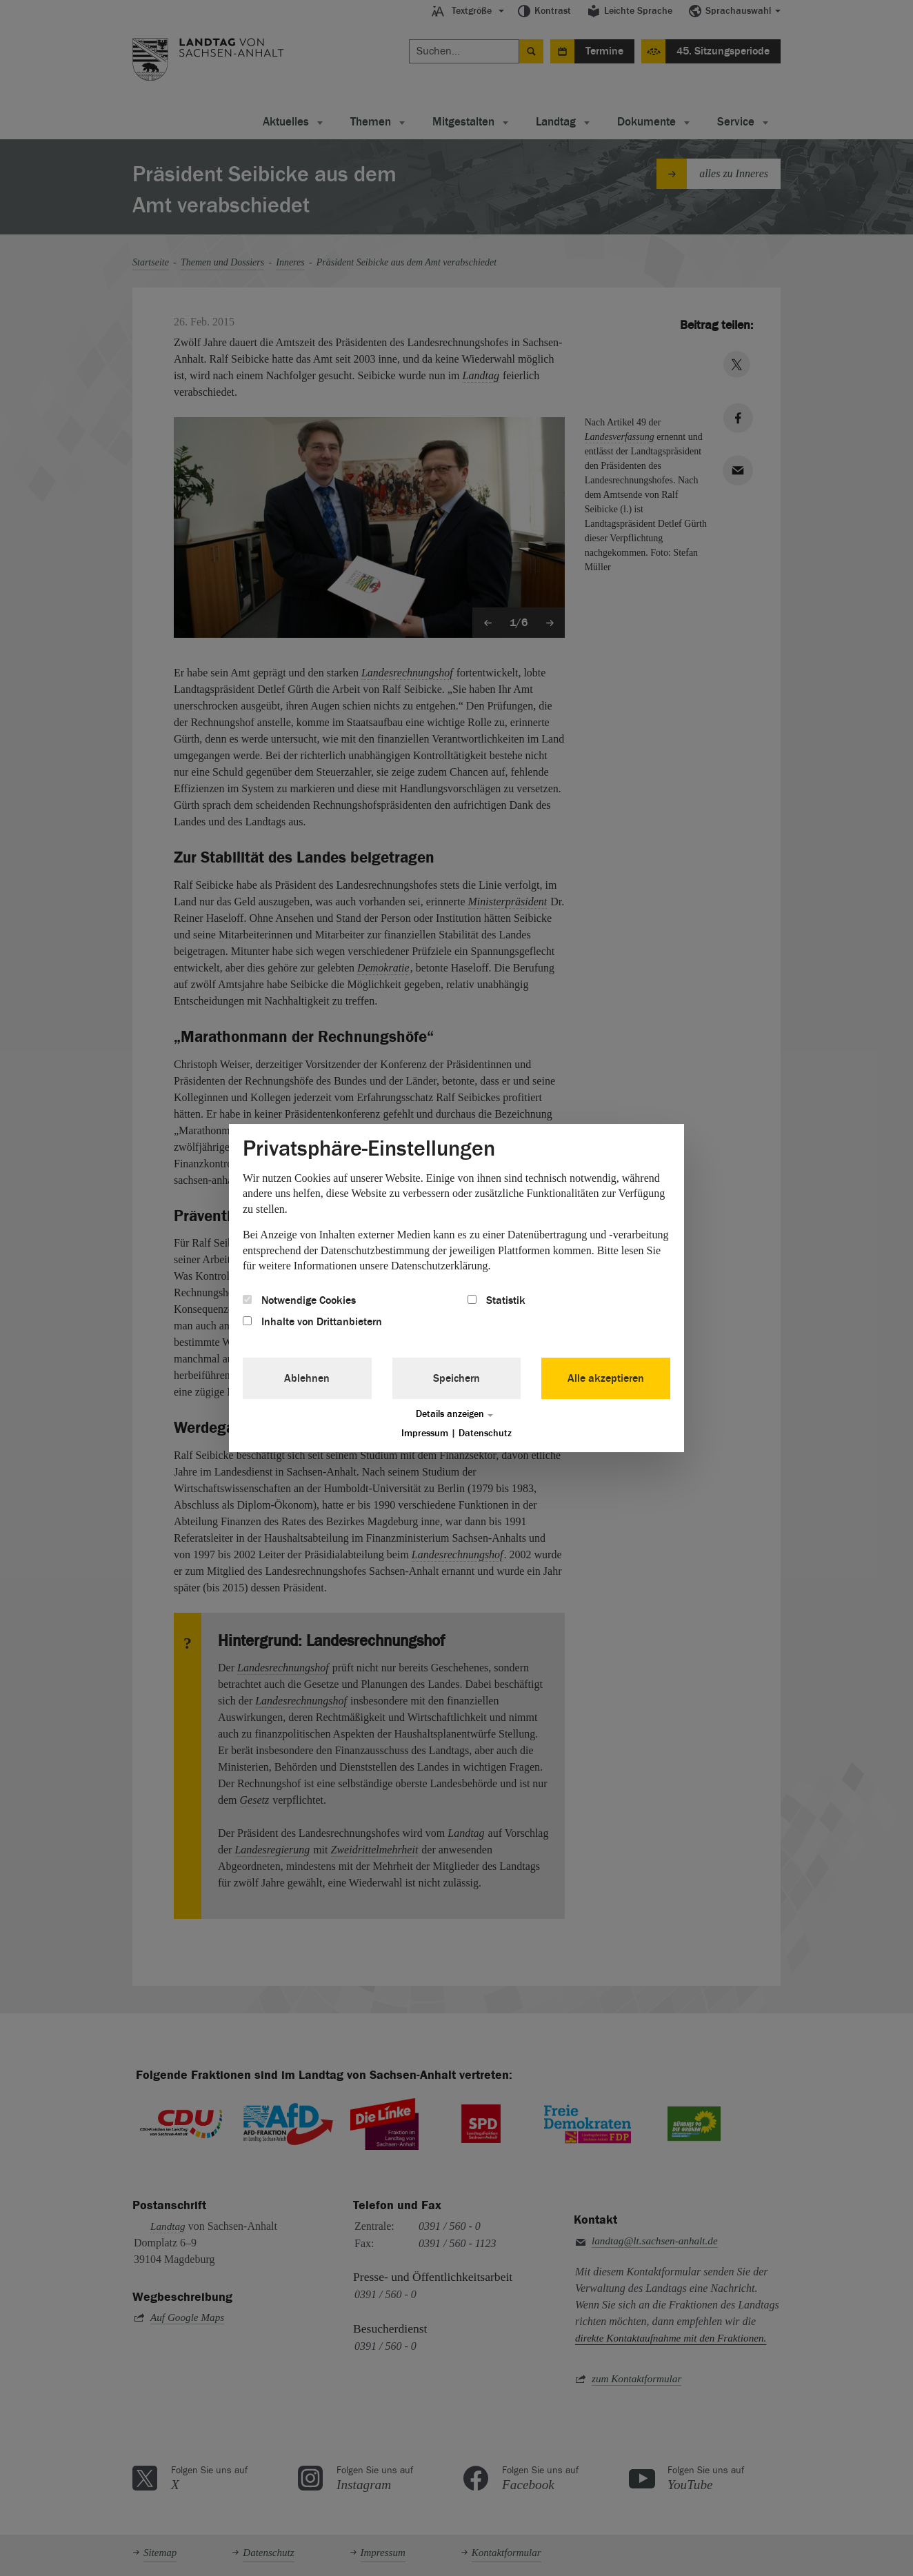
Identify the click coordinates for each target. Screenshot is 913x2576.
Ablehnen (307, 1378)
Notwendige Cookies (299, 1300)
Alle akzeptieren (606, 1378)
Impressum (424, 1433)
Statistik (496, 1300)
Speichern (456, 1378)
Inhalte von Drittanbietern (312, 1321)
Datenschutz (485, 1433)
